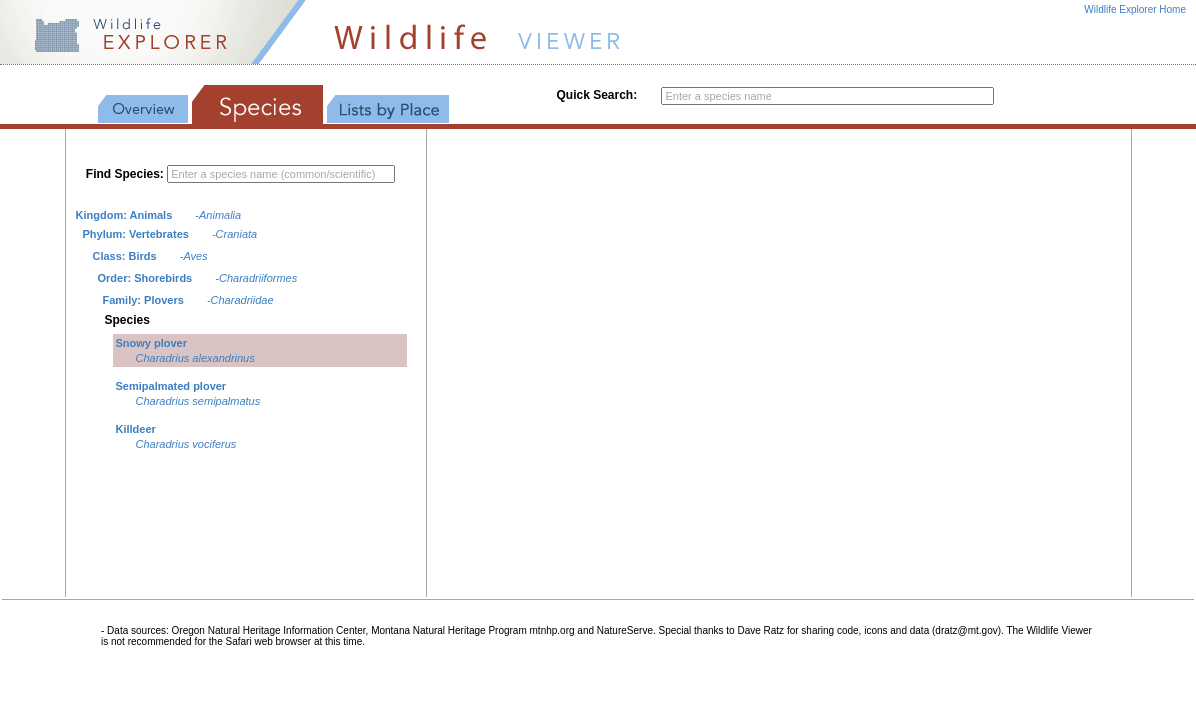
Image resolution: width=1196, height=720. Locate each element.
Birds (143, 256)
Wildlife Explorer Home (1135, 9)
